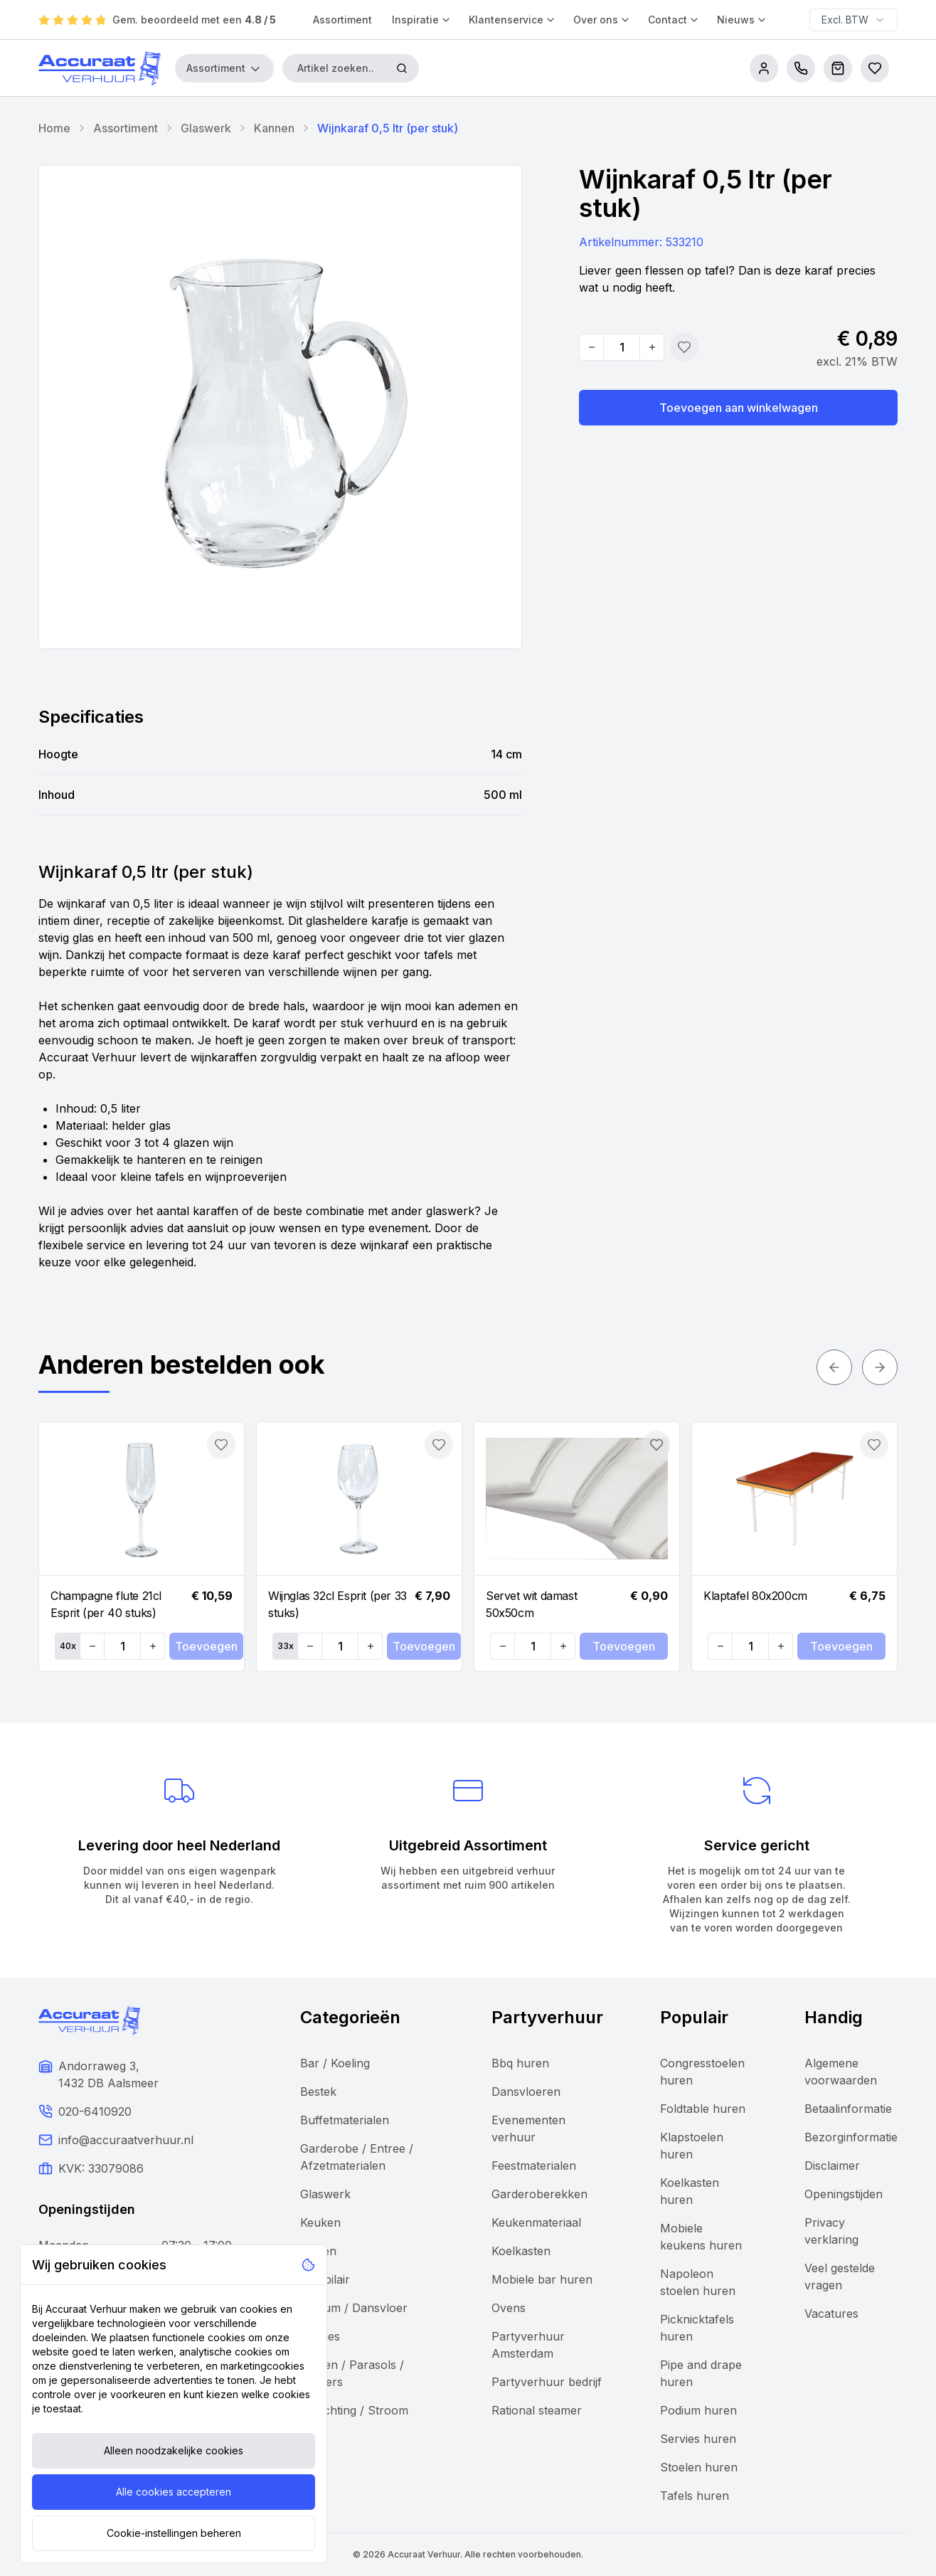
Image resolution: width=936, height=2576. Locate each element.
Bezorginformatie (851, 2137)
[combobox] (853, 20)
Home (54, 128)
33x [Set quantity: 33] (285, 1646)
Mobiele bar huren (541, 2279)
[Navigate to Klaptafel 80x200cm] (794, 1499)
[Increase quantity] (651, 347)
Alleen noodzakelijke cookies (173, 2450)
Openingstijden (843, 2194)
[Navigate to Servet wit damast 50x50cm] (576, 1499)
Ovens (508, 2308)
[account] (764, 68)
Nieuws (742, 20)
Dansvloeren (525, 2091)
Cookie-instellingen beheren (174, 2533)
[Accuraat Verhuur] (99, 68)
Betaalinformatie (848, 2108)
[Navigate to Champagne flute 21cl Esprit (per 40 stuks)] (141, 1499)
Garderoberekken (539, 2194)
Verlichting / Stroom (354, 2410)
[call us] (801, 68)
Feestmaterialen (533, 2165)
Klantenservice (512, 20)
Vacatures (831, 2313)
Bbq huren (520, 2063)
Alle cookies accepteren (173, 2492)
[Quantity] (621, 347)
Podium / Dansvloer (354, 2308)
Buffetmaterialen (344, 2120)
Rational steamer (536, 2410)
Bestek (318, 2091)
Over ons (602, 20)
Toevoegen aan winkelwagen (738, 408)
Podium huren (698, 2410)
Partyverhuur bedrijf (546, 2382)
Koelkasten (521, 2251)
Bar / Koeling (335, 2063)
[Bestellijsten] (875, 68)
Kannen (274, 128)
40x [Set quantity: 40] (68, 1646)
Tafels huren (694, 2495)
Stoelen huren (699, 2467)
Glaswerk (206, 128)
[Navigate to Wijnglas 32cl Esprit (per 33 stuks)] (359, 1499)
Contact (674, 20)
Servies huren (698, 2439)
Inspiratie (422, 20)
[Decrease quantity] (592, 347)
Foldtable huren (702, 2108)
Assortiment (342, 20)
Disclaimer (832, 2165)
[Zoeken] (401, 68)
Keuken (320, 2222)
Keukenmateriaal (536, 2222)
